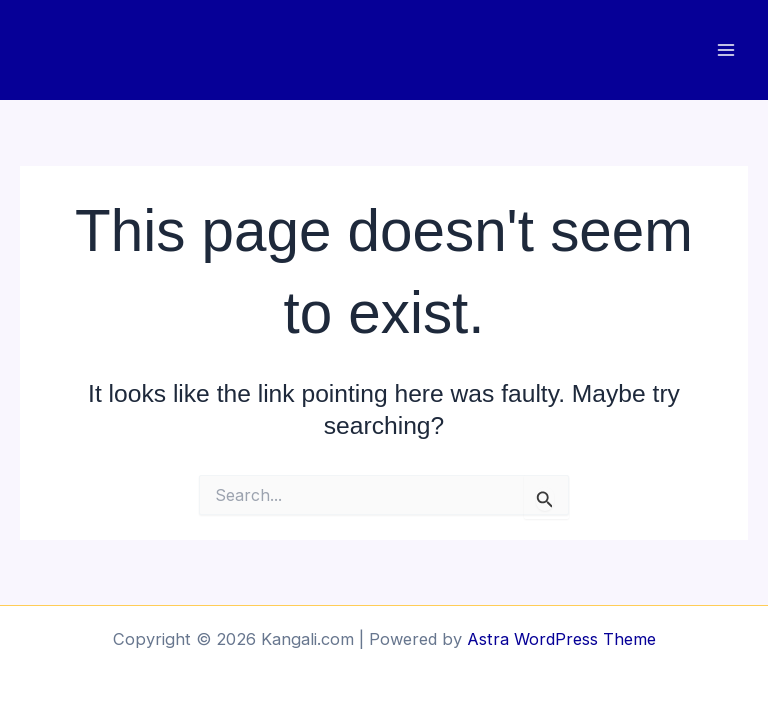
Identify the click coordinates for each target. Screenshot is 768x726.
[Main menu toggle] (725, 50)
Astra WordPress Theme (561, 639)
